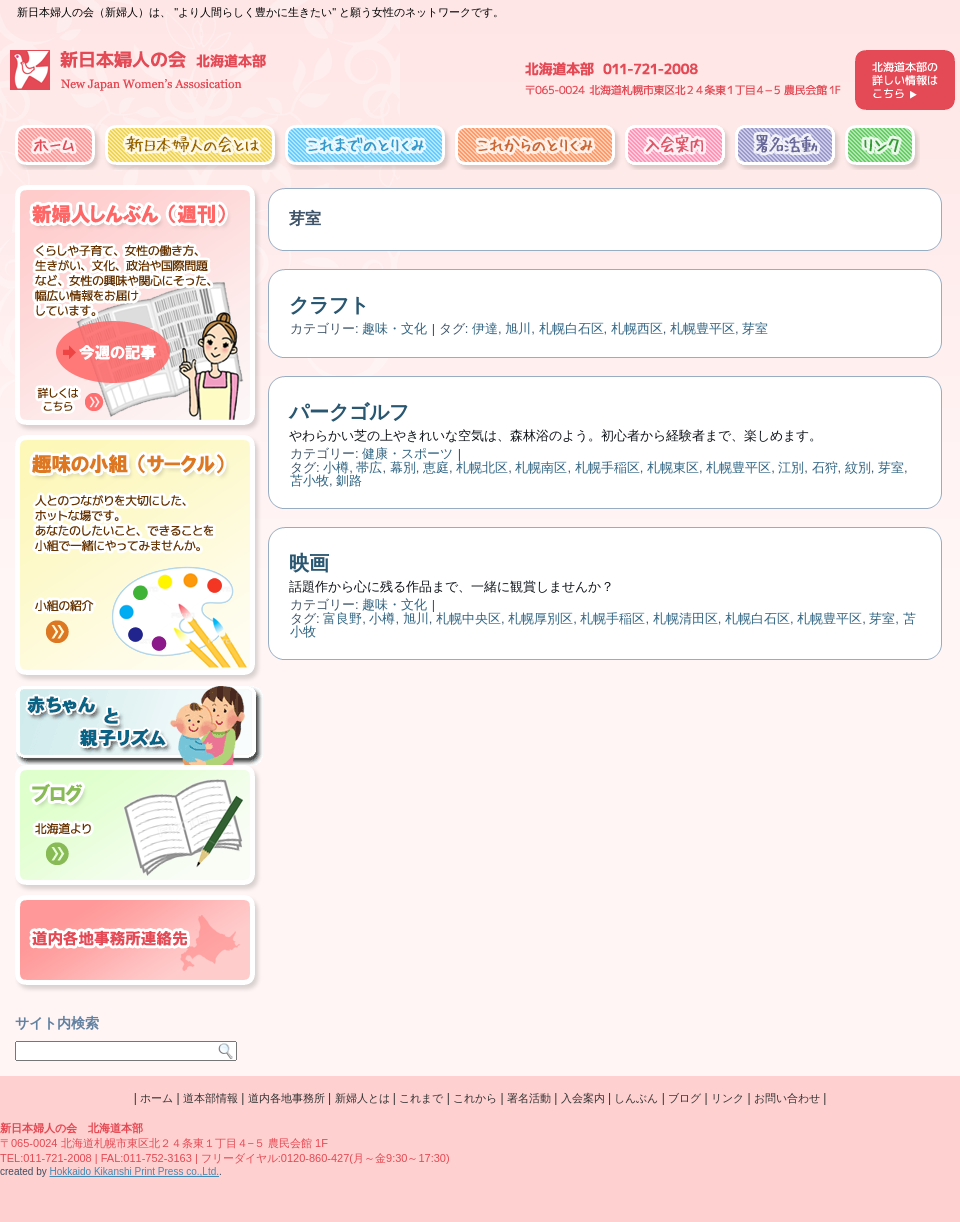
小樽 (336, 467)
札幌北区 (482, 467)
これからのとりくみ (535, 145)
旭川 (518, 328)
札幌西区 (637, 328)
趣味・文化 (394, 328)
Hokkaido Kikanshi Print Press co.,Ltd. (134, 1171)
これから (475, 1098)
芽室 (755, 328)
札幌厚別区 (540, 618)
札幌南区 (541, 467)
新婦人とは (362, 1098)
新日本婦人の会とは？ (190, 145)
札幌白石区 (571, 328)
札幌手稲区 (607, 467)
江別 (791, 467)
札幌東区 (673, 467)
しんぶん (636, 1098)
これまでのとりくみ (365, 145)
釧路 (349, 480)
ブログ (684, 1098)
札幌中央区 (468, 618)
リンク (880, 145)
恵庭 (436, 467)
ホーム (55, 145)
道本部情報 (210, 1098)
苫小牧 (309, 480)
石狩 (825, 467)
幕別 (403, 467)
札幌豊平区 (702, 328)
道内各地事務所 (286, 1098)
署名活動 (785, 145)
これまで (421, 1098)
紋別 (858, 467)
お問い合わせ (787, 1098)
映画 (309, 563)
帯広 (369, 467)
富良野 (342, 618)
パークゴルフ (349, 412)
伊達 (485, 328)
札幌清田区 (685, 618)
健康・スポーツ (407, 453)
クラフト (329, 305)
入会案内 (675, 145)
